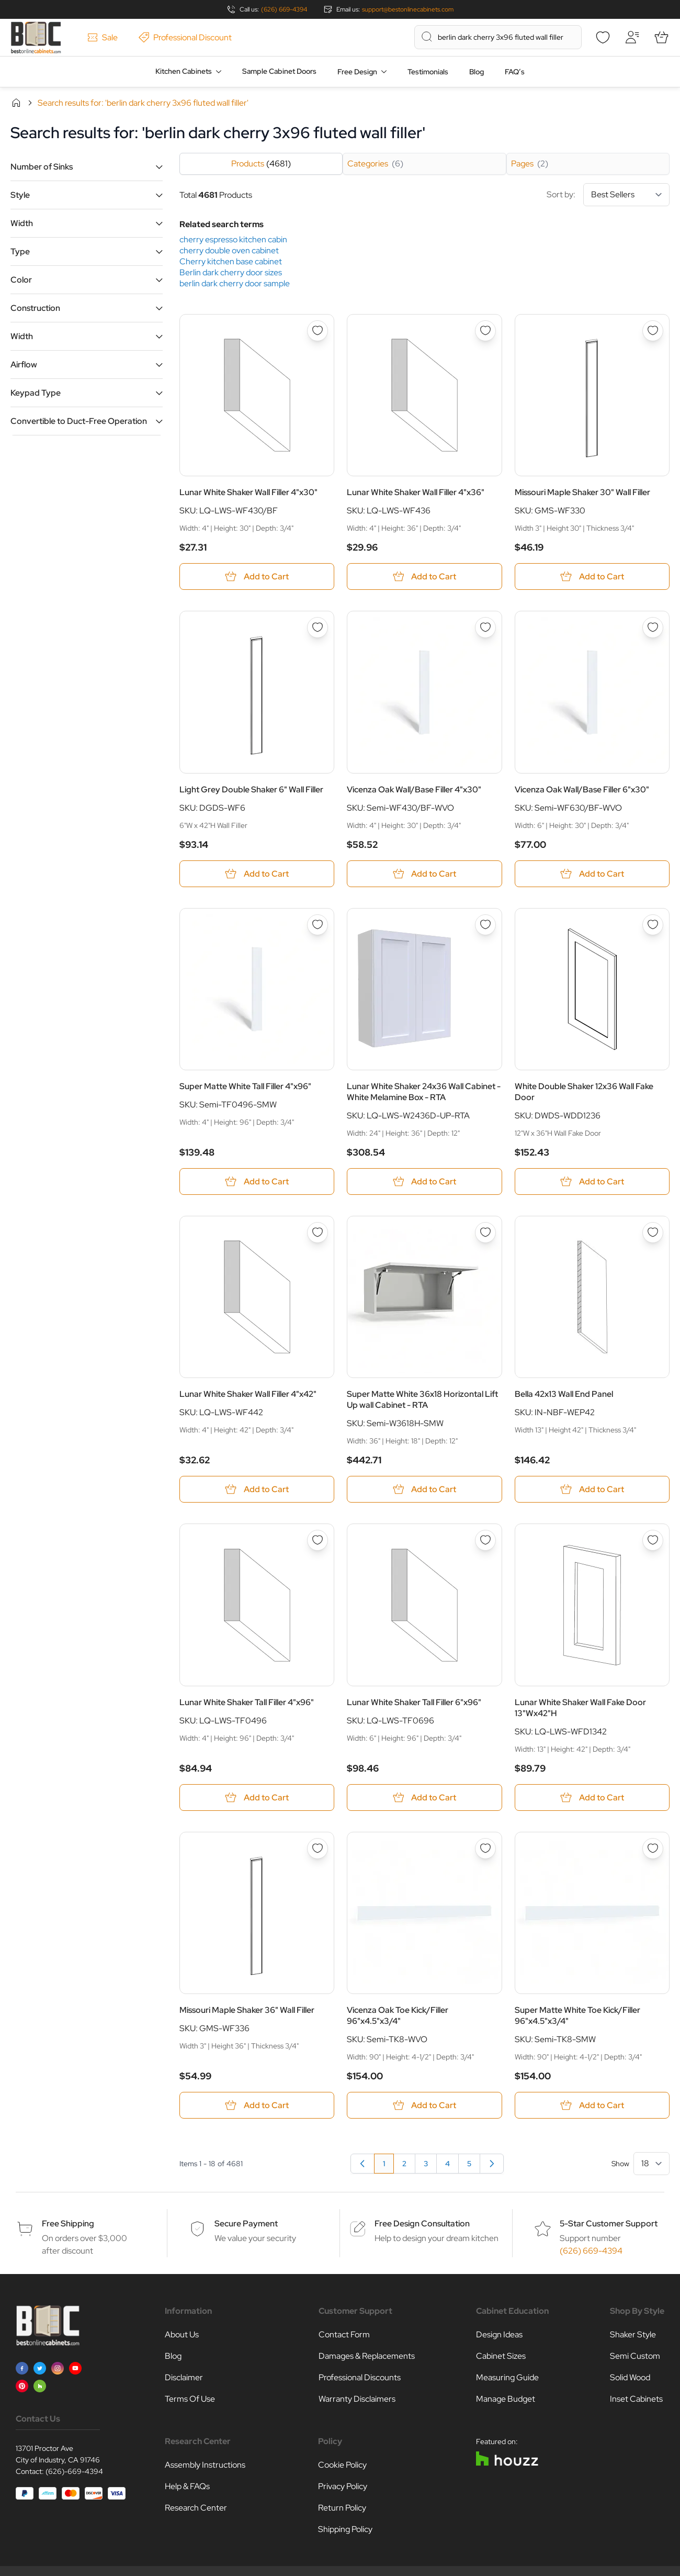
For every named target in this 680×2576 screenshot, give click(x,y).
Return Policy (342, 2507)
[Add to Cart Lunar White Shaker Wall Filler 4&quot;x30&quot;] (256, 576)
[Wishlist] (602, 37)
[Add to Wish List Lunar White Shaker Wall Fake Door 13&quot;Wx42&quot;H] (652, 1540)
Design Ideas (499, 2334)
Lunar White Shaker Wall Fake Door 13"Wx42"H (580, 1708)
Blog (476, 71)
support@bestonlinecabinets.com (408, 9)
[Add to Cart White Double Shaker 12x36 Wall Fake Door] (592, 1181)
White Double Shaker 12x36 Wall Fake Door (584, 1092)
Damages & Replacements (367, 2355)
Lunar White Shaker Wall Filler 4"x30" (248, 492)
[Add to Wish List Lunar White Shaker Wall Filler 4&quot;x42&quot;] (317, 1232)
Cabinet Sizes (501, 2355)
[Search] (427, 36)
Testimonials (427, 71)
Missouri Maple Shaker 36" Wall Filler (246, 2009)
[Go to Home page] (35, 37)
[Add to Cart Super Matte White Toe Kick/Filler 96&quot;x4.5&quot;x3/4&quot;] (592, 2105)
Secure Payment (246, 2223)
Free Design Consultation (422, 2223)
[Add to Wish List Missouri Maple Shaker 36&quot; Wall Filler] (317, 1848)
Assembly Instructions (205, 2464)
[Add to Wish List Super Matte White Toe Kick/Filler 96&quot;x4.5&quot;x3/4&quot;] (652, 1848)
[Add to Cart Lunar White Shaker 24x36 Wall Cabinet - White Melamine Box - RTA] (424, 1181)
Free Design (357, 71)
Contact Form (344, 2334)
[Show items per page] (651, 2163)
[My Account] (632, 37)
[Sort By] (626, 194)
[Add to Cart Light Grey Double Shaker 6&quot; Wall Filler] (256, 873)
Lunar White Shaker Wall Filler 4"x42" (247, 1393)
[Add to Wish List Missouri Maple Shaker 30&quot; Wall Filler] (652, 330)
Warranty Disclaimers (357, 2398)
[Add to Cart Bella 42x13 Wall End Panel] (592, 1489)
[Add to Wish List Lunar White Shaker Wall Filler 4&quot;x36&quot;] (485, 330)
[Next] (492, 2164)
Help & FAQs (187, 2486)
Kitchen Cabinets (183, 71)
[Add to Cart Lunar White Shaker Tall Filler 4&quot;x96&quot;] (256, 1797)
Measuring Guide (507, 2377)
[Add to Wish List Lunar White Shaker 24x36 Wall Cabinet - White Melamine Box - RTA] (485, 924)
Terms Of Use (190, 2398)
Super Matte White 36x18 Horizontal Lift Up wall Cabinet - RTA (422, 1399)
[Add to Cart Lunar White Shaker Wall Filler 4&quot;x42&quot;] (256, 1489)
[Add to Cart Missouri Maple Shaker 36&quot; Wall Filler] (256, 2105)
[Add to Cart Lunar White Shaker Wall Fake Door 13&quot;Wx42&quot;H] (592, 1797)
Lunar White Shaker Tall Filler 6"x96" (414, 1702)
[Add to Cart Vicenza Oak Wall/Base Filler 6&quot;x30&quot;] (592, 873)
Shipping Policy (345, 2529)
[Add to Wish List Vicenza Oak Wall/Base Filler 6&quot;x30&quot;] (652, 627)
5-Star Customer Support (609, 2223)
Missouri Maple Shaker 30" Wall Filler (582, 492)
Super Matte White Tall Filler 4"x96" (245, 1086)
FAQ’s (515, 71)
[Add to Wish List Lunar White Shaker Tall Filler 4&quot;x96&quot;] (317, 1540)
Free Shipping (68, 2223)
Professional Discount (185, 37)
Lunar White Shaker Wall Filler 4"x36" (415, 492)
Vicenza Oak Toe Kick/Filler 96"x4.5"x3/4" (397, 2015)
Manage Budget (505, 2398)
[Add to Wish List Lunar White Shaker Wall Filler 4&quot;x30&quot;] (317, 330)
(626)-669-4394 (74, 2471)
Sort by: (608, 194)
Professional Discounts (360, 2377)
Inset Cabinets (636, 2398)
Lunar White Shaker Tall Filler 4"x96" (246, 1702)
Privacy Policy (342, 2486)
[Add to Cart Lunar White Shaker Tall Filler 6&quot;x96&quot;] (424, 1797)
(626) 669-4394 (284, 9)
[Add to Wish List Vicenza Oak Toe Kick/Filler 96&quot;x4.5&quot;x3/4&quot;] (485, 1848)
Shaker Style (633, 2334)
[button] (86, 167)
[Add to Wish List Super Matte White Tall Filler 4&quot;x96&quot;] (317, 924)
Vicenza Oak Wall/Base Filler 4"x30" (414, 789)
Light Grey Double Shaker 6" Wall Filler (251, 789)
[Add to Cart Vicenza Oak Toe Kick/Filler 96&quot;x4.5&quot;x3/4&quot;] (424, 2105)
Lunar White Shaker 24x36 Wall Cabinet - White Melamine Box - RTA (424, 1092)
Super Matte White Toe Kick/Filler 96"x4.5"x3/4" (577, 2015)
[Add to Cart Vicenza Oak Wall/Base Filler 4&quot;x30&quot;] (424, 873)
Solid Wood (630, 2377)
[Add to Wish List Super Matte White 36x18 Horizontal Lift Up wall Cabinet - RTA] (485, 1232)
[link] (362, 2164)
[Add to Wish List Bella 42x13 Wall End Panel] (652, 1232)
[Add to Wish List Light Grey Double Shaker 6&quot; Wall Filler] (317, 627)
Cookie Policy (342, 2464)
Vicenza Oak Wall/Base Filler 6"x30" (582, 789)
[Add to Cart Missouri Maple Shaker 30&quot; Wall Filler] (592, 576)
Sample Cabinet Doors (279, 71)
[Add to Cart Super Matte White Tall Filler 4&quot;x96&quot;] (256, 1181)
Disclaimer (184, 2377)
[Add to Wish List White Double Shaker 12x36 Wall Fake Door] (652, 924)
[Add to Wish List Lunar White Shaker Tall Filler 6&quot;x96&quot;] (485, 1540)
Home (16, 102)
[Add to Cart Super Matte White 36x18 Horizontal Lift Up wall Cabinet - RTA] (424, 1489)
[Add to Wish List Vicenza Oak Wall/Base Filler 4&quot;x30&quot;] (485, 627)
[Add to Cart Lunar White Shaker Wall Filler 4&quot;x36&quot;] (424, 576)
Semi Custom (635, 2355)
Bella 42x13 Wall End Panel (564, 1393)
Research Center (196, 2507)
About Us (182, 2334)
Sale (102, 37)
